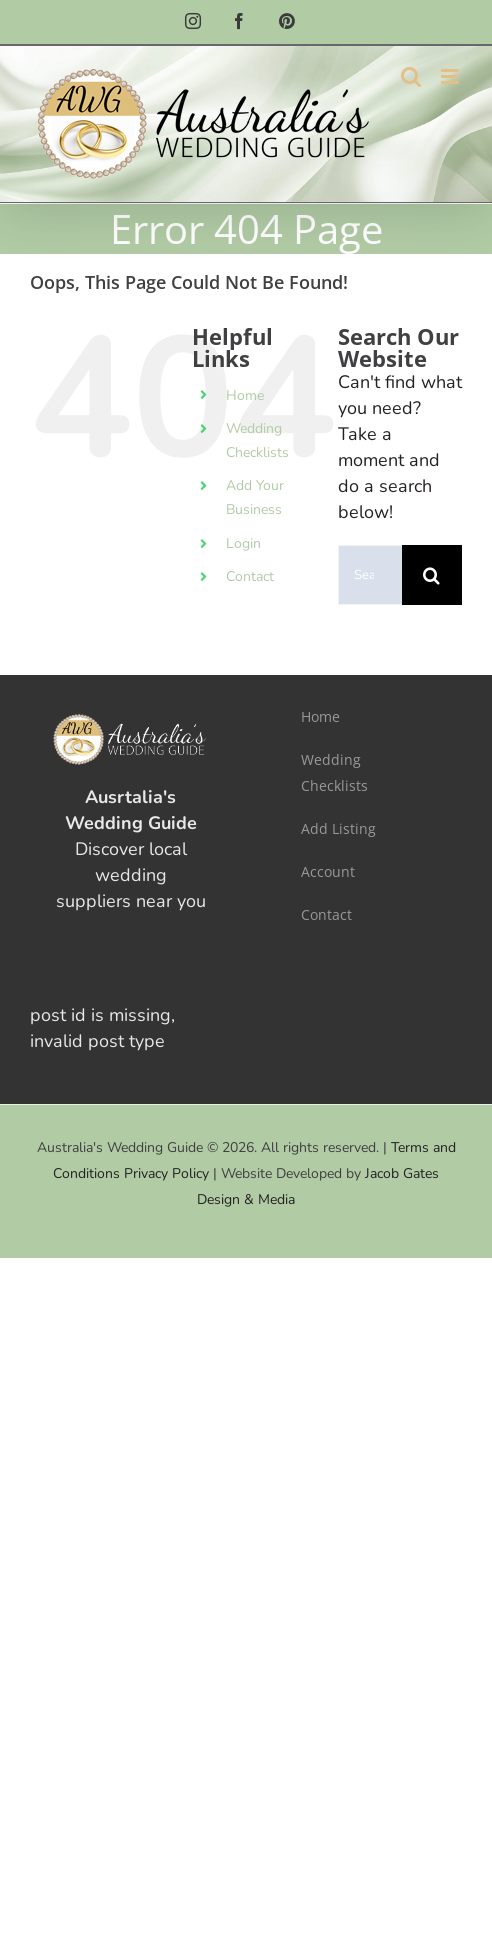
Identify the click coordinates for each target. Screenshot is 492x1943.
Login (243, 543)
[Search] (432, 575)
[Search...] (370, 575)
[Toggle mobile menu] (451, 76)
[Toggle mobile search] (411, 76)
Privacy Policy (166, 1173)
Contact (250, 576)
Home (245, 395)
